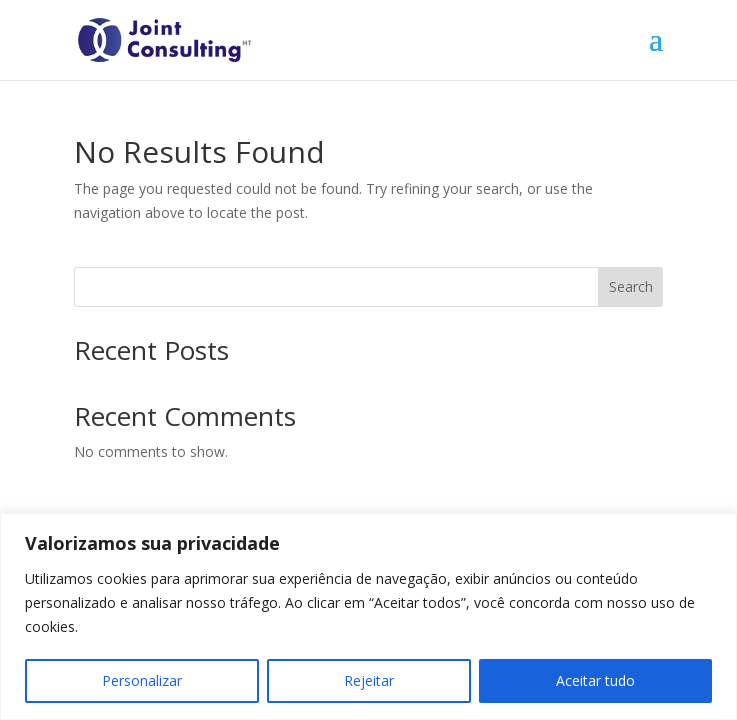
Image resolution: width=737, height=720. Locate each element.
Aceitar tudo (595, 680)
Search (631, 286)
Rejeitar (369, 680)
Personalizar (142, 680)
